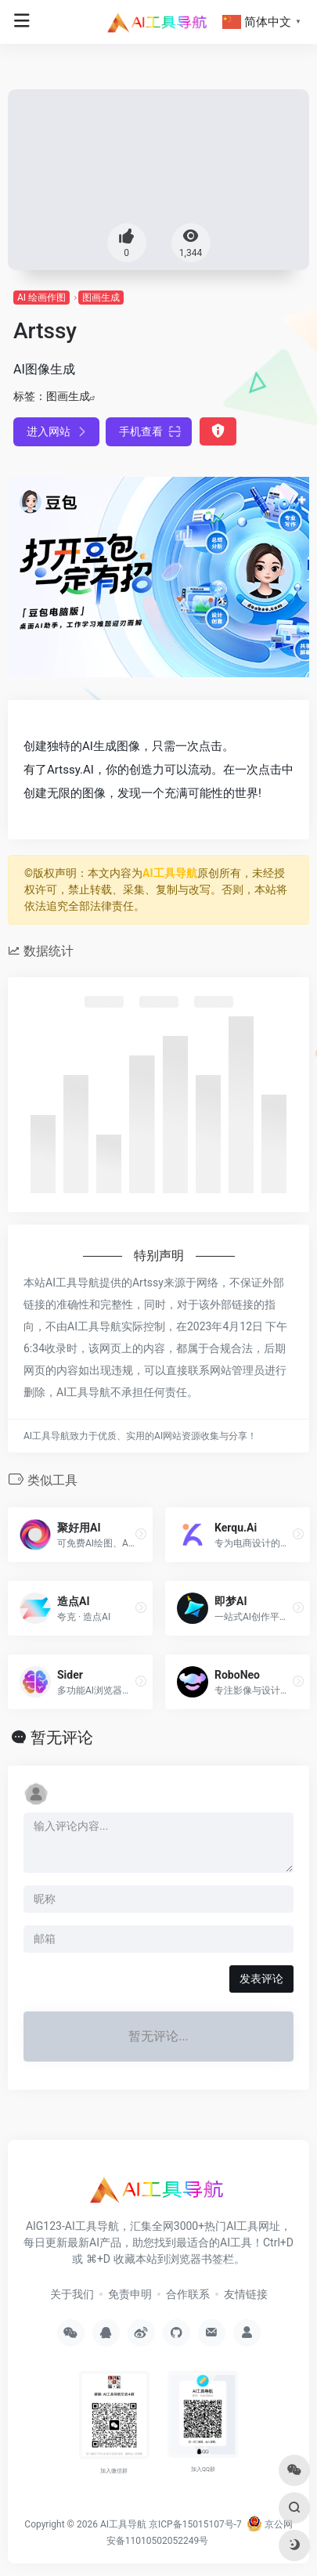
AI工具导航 (169, 873)
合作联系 (188, 2294)
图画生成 (101, 297)
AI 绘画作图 (41, 297)
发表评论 (261, 1978)
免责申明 (130, 2294)
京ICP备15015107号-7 (195, 2524)
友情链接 (246, 2294)
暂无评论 (62, 1737)
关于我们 (72, 2294)
